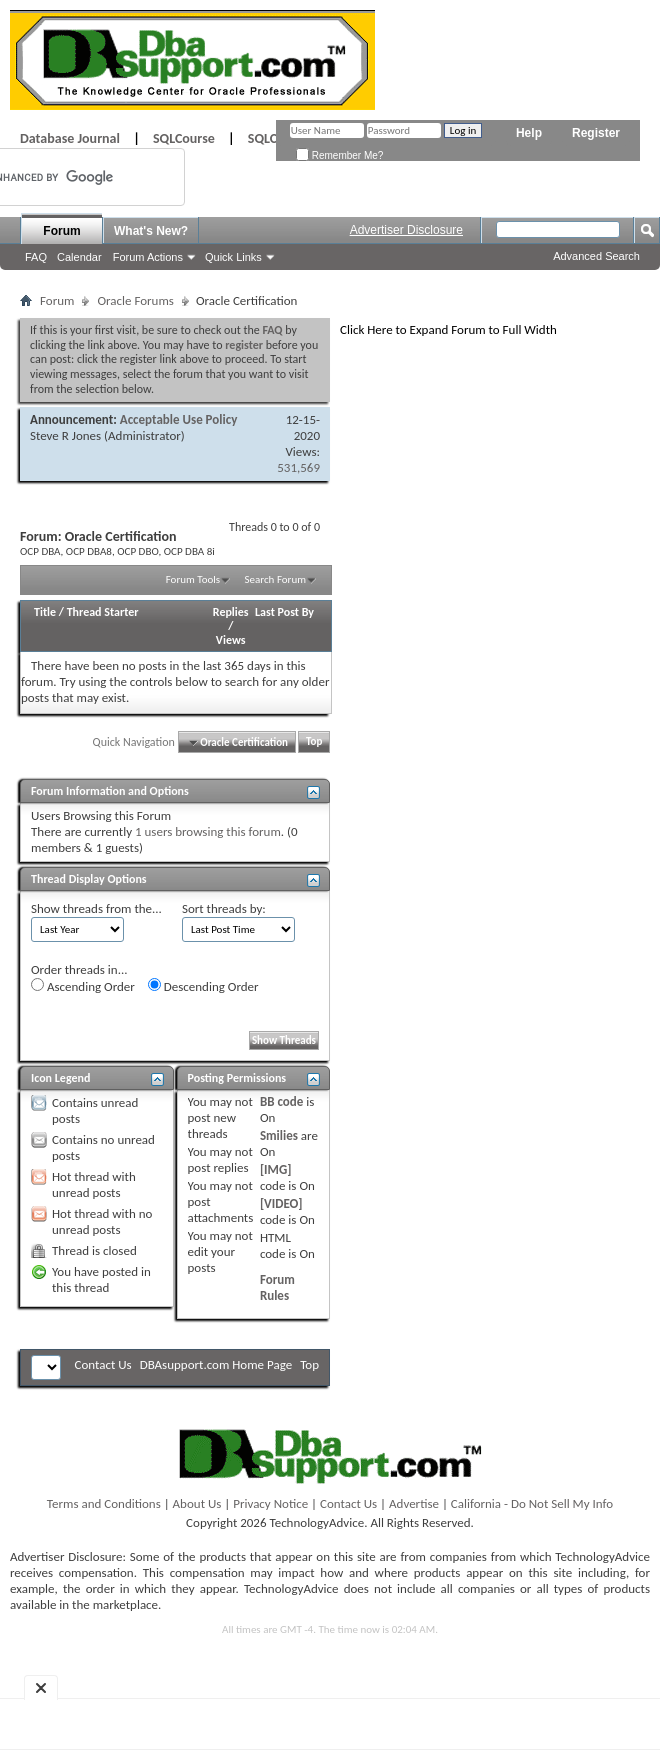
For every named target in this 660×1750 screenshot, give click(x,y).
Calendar (79, 257)
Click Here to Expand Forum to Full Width (448, 329)
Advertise (414, 1503)
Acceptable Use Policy (179, 419)
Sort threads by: (224, 908)
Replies (231, 612)
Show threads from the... (96, 908)
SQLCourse (184, 138)
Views (231, 640)
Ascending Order (83, 986)
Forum (61, 231)
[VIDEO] (281, 1203)
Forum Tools (193, 579)
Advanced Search (596, 256)
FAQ (36, 257)
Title (45, 612)
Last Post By (284, 612)
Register (596, 133)
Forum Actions (148, 257)
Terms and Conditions (104, 1503)
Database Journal (70, 138)
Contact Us (103, 1364)
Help (529, 133)
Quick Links (233, 257)
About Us (197, 1503)
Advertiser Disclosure (406, 230)
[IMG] (276, 1169)
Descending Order (203, 986)
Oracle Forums (135, 300)
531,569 (298, 467)
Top (314, 742)
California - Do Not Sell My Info (532, 1503)
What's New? (151, 231)
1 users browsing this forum (208, 831)
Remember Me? (339, 155)
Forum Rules (277, 1287)
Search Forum (276, 579)
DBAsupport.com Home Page (216, 1364)
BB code (281, 1101)
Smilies (279, 1135)
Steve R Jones (65, 435)
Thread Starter (103, 612)
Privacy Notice (270, 1503)
